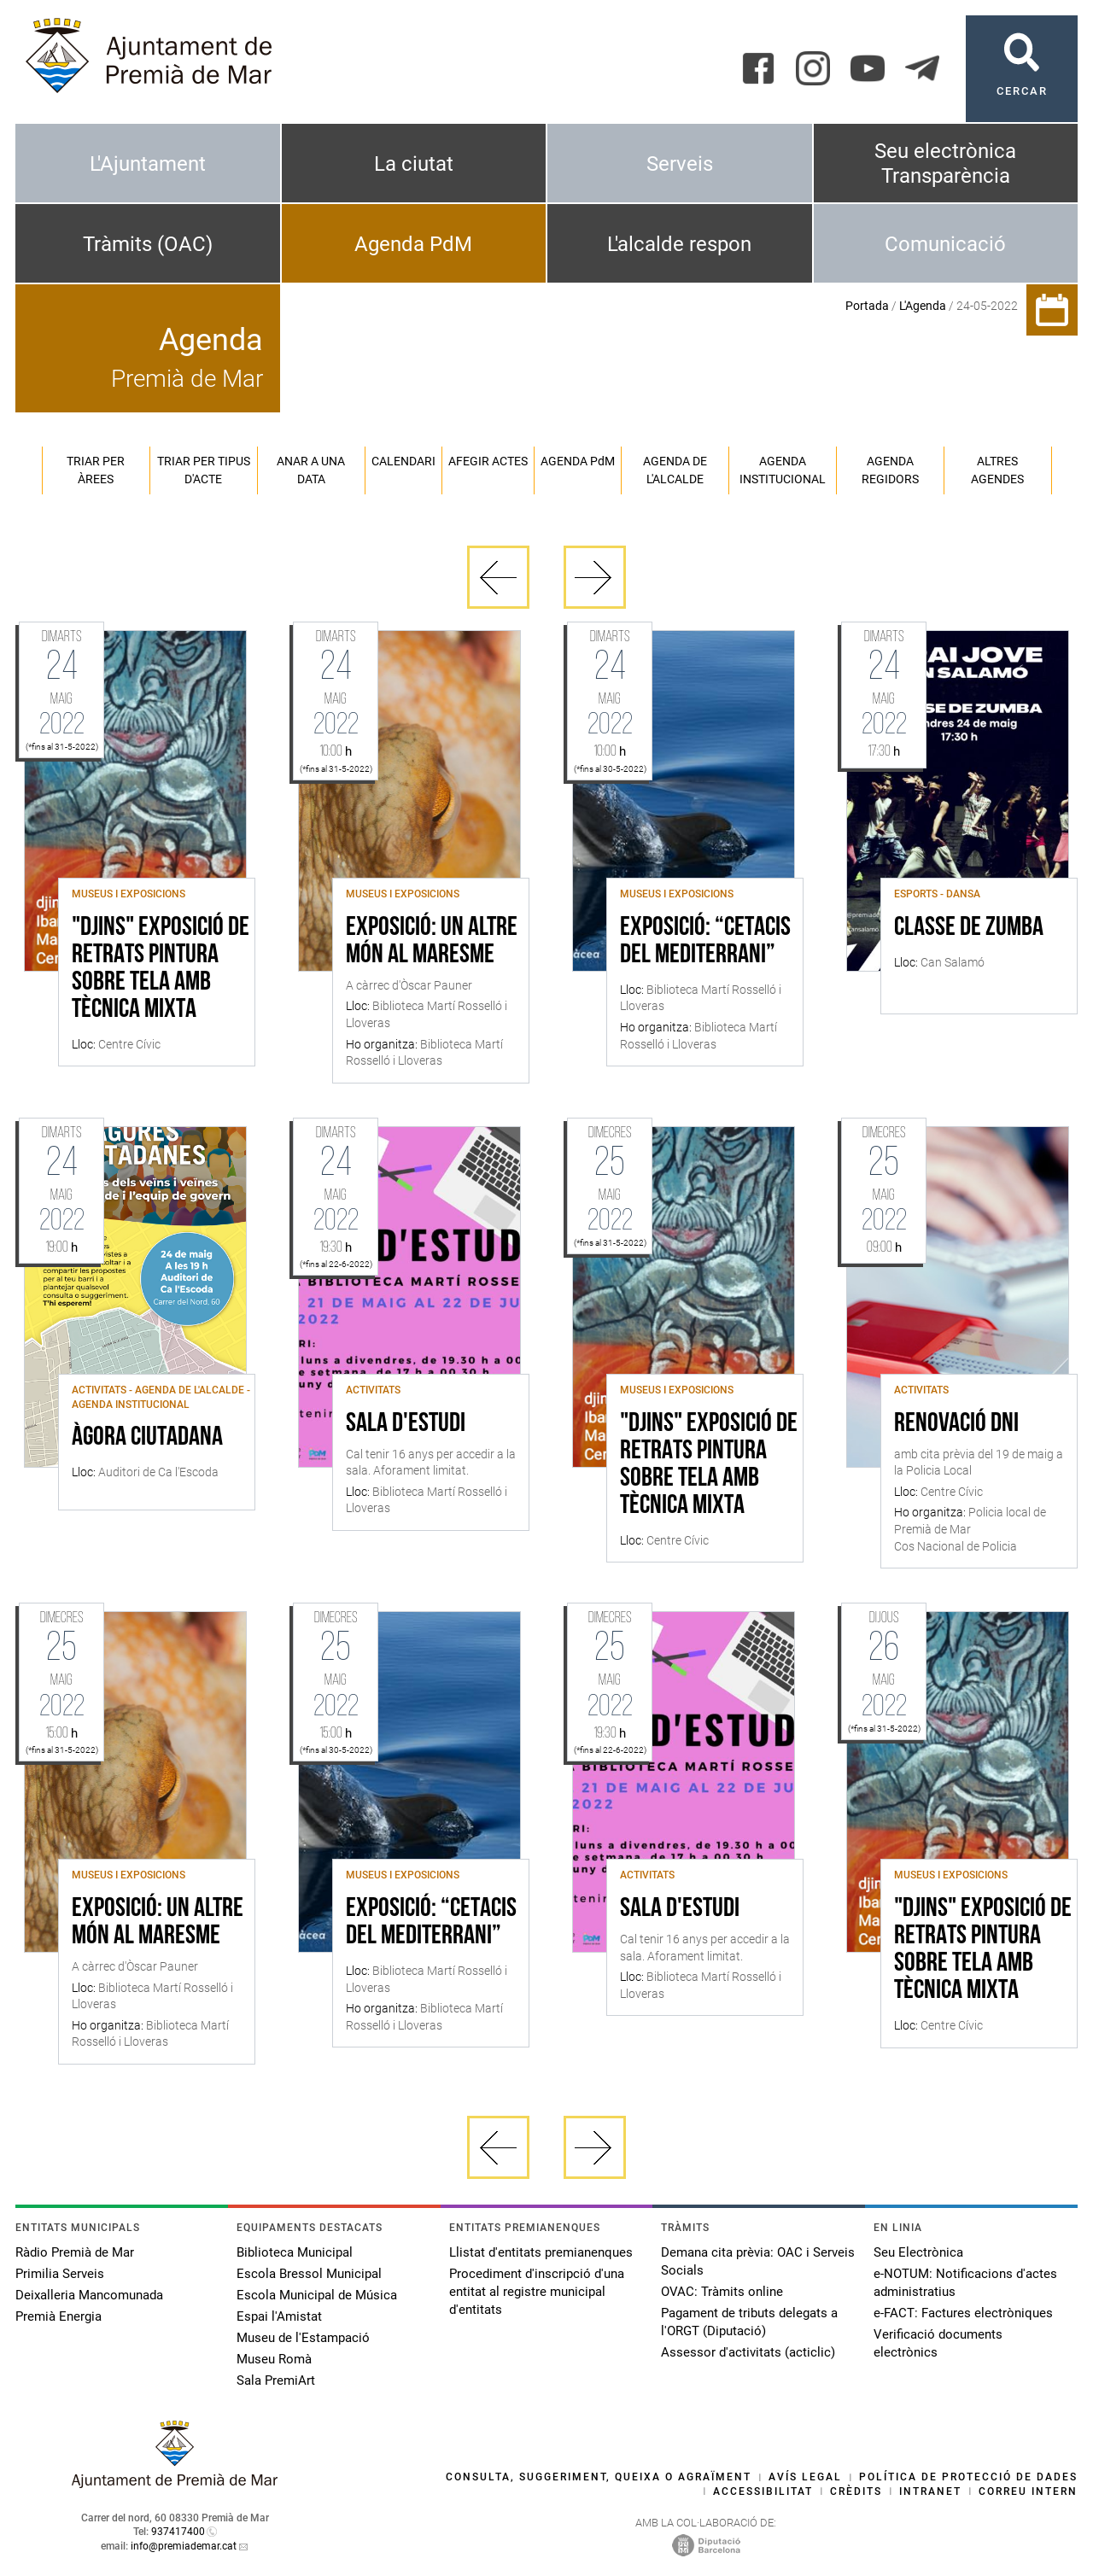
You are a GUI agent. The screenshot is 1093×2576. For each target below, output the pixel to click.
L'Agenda (922, 306)
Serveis (679, 164)
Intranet (930, 2491)
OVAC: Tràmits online (722, 2291)
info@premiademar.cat (184, 2546)
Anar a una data (311, 470)
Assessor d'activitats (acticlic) (748, 2352)
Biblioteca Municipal (295, 2252)
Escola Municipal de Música (317, 2295)
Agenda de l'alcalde (675, 470)
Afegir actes (488, 461)
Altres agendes (997, 470)
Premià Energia (58, 2316)
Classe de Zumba (968, 928)
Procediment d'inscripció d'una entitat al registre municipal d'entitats (536, 2291)
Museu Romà (274, 2359)
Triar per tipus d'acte (203, 470)
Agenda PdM (413, 244)
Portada (867, 306)
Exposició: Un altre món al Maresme (431, 941)
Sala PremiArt (276, 2380)
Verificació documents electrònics (938, 2343)
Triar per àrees (96, 470)
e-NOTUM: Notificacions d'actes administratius (965, 2282)
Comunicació (945, 244)
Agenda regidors (890, 470)
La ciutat (413, 164)
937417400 (178, 2532)
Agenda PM (578, 461)
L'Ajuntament (148, 164)
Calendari (403, 461)
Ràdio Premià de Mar (74, 2252)
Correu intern (1028, 2491)
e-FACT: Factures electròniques (963, 2313)
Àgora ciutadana (147, 1438)
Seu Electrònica (918, 2252)
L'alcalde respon (679, 244)
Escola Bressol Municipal (309, 2273)
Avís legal (805, 2477)
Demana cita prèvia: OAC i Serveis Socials (758, 2261)
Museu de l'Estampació (303, 2337)
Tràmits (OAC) (148, 244)
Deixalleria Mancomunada (89, 2295)
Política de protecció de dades (968, 2477)
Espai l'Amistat (279, 2316)
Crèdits (856, 2491)
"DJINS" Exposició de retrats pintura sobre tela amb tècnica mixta (160, 969)
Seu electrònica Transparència (945, 163)
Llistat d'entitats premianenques (541, 2252)
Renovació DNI (956, 1424)
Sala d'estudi (405, 1424)
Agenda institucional (782, 470)
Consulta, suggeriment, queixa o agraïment (598, 2477)
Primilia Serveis (59, 2273)
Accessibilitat (763, 2491)
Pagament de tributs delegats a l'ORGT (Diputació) (749, 2322)
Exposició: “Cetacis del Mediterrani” (705, 941)
